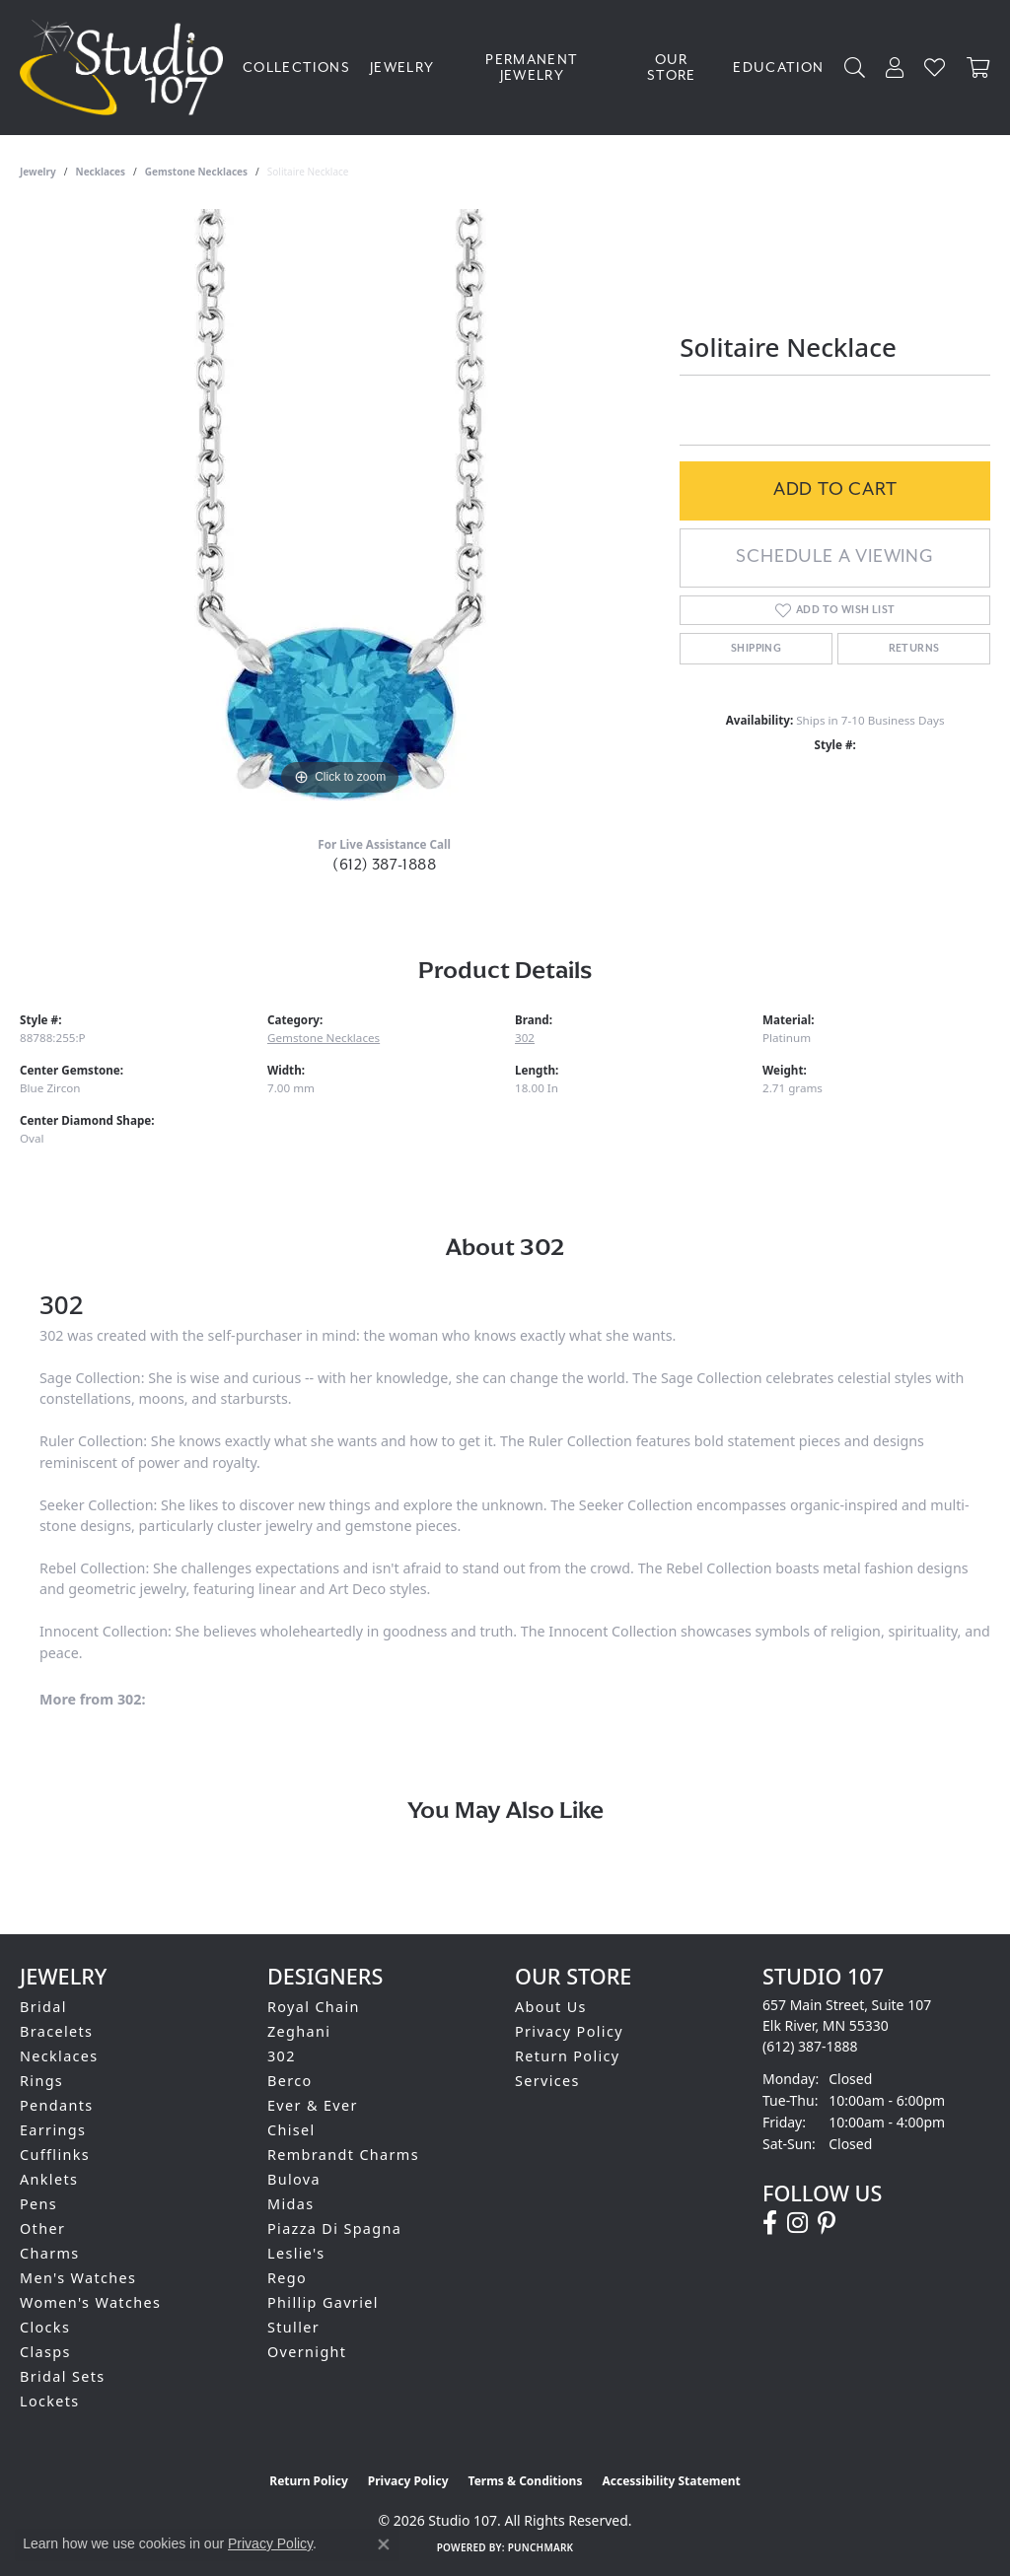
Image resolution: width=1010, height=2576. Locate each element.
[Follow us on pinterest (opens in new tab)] (826, 2223)
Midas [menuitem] (290, 2203)
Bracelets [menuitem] (56, 2031)
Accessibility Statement (671, 2480)
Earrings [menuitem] (53, 2130)
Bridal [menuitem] (43, 2006)
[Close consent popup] (384, 2544)
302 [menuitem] (281, 2056)
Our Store (671, 67)
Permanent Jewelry (531, 67)
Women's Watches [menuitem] (90, 2302)
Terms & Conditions (526, 2480)
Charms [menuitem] (50, 2253)
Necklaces (101, 171)
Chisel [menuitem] (291, 2130)
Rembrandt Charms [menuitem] (343, 2154)
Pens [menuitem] (38, 2203)
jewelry (38, 171)
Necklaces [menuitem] (59, 2056)
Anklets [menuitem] (49, 2179)
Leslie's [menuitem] (296, 2253)
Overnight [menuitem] (306, 2351)
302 (525, 1037)
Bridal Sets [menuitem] (62, 2376)
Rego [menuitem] (287, 2277)
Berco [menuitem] (290, 2080)
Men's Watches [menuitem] (78, 2277)
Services (547, 2080)
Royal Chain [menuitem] (313, 2006)
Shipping (756, 649)
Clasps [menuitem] (45, 2351)
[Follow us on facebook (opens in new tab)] (769, 2223)
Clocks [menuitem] (45, 2327)
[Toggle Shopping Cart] (978, 67)
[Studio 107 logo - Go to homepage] (126, 67)
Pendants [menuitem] (57, 2105)
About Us (551, 2006)
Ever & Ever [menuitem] (312, 2105)
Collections (296, 67)
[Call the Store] (810, 2046)
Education (778, 67)
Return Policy (567, 2056)
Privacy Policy (569, 2031)
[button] (855, 67)
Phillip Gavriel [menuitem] (323, 2302)
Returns (914, 649)
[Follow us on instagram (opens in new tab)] (797, 2223)
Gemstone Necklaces (196, 171)
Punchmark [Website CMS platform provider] (541, 2547)
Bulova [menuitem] (294, 2179)
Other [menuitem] (42, 2228)
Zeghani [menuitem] (298, 2031)
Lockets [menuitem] (50, 2401)
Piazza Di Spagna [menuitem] (334, 2228)
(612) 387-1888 (384, 864)
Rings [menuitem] (41, 2080)
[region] (340, 505)
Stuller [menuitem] (293, 2327)
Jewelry (402, 67)
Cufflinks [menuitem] (55, 2154)
